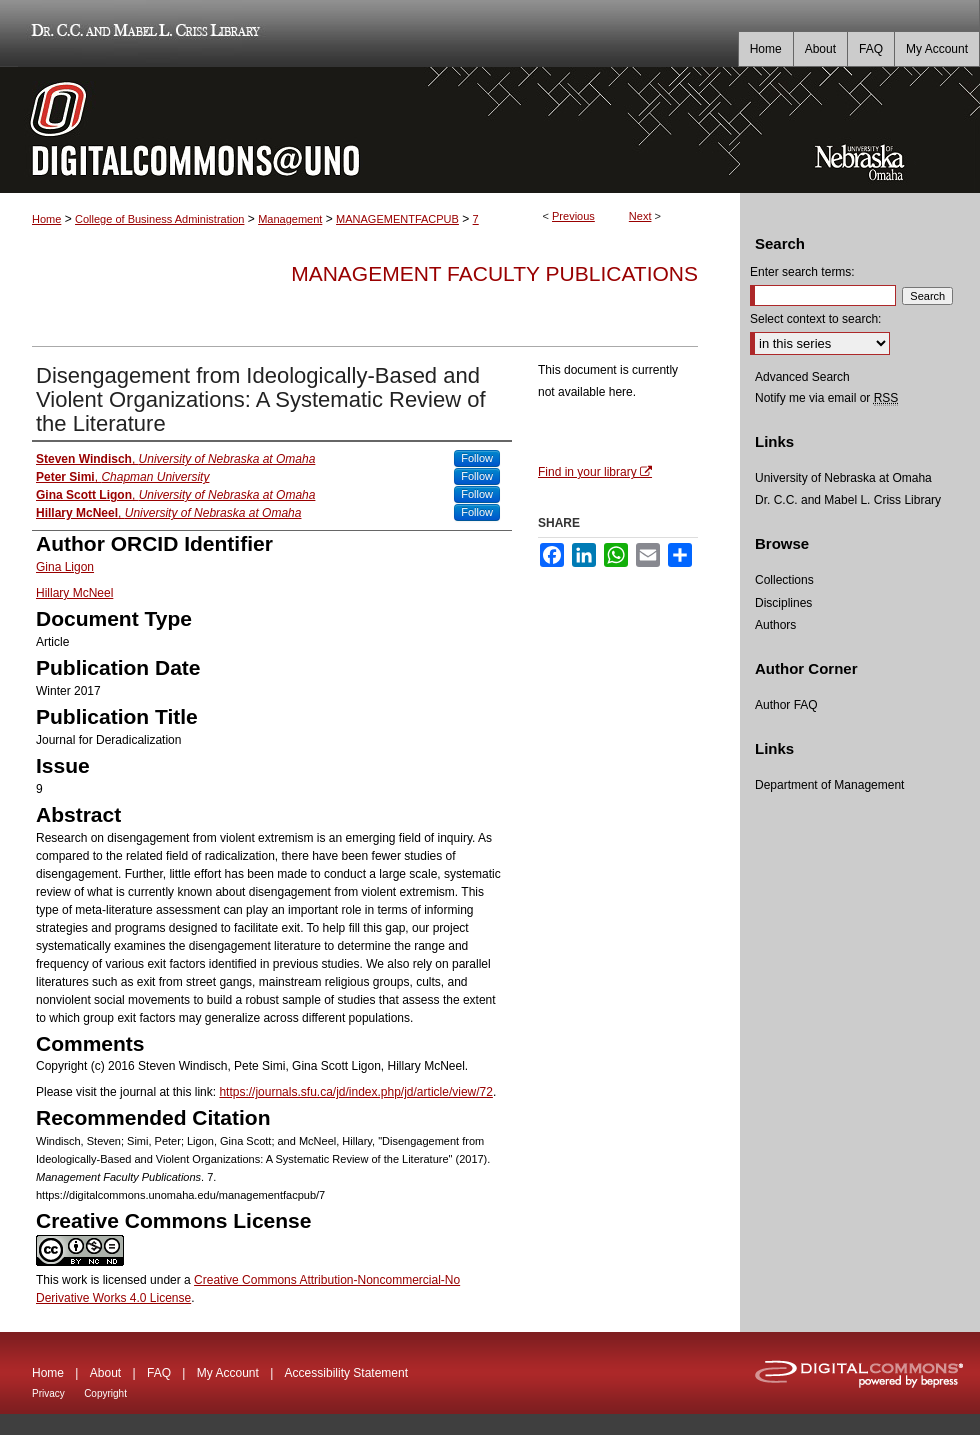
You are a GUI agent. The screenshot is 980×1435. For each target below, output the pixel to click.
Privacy (48, 1393)
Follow (477, 458)
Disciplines (783, 603)
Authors (775, 625)
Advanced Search (802, 377)
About (105, 1373)
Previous (573, 216)
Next (640, 216)
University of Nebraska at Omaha (843, 478)
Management (290, 219)
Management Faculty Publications (494, 273)
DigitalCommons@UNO (370, 130)
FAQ (159, 1373)
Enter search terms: (802, 272)
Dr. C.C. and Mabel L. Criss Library (142, 33)
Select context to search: (815, 319)
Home (46, 219)
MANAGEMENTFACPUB (397, 219)
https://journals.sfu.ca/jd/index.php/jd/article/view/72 (355, 1092)
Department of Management (829, 785)
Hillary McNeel (74, 593)
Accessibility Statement (346, 1373)
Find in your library (595, 472)
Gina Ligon (65, 567)
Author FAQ (786, 705)
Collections (784, 580)
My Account (228, 1373)
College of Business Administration (159, 219)
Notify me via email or (826, 398)
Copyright (105, 1393)
